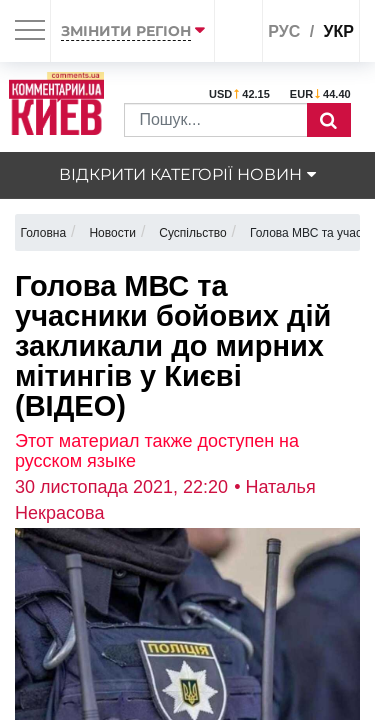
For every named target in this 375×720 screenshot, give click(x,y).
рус (284, 31)
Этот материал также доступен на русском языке (157, 451)
